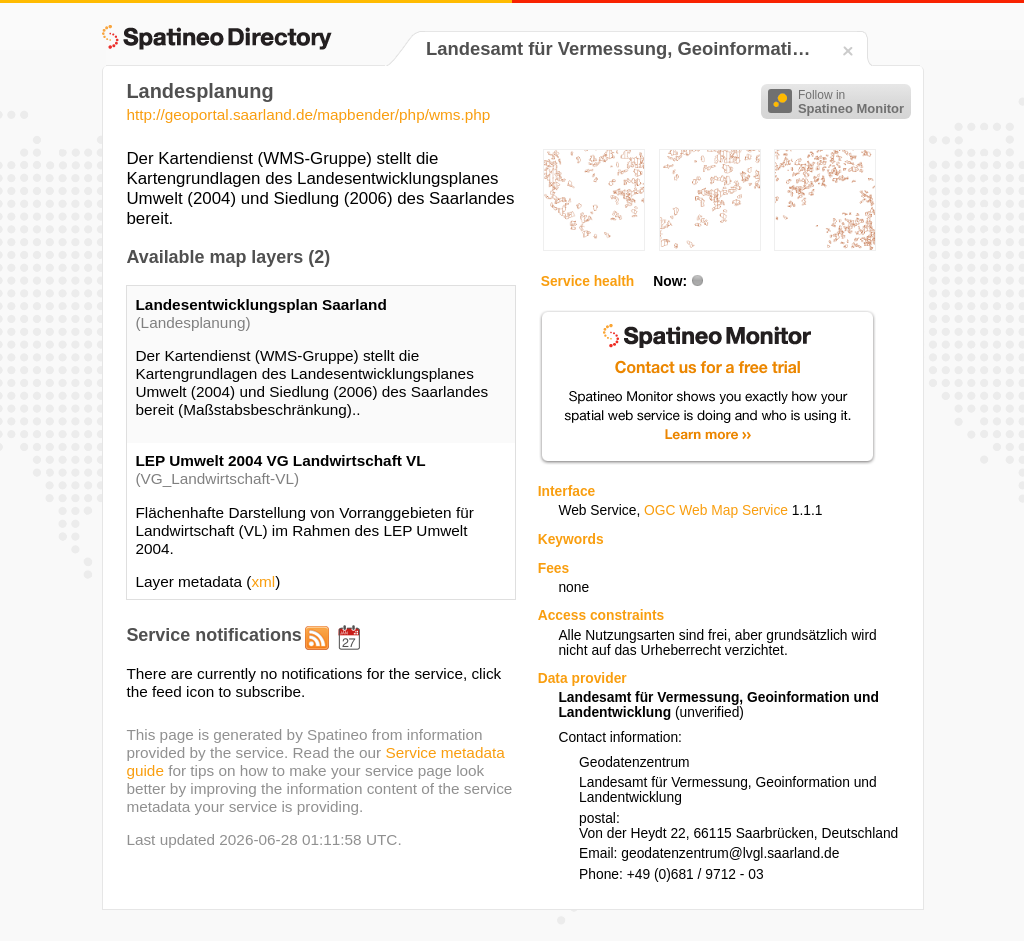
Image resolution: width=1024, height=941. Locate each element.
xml (263, 581)
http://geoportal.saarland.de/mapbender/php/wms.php (308, 114)
